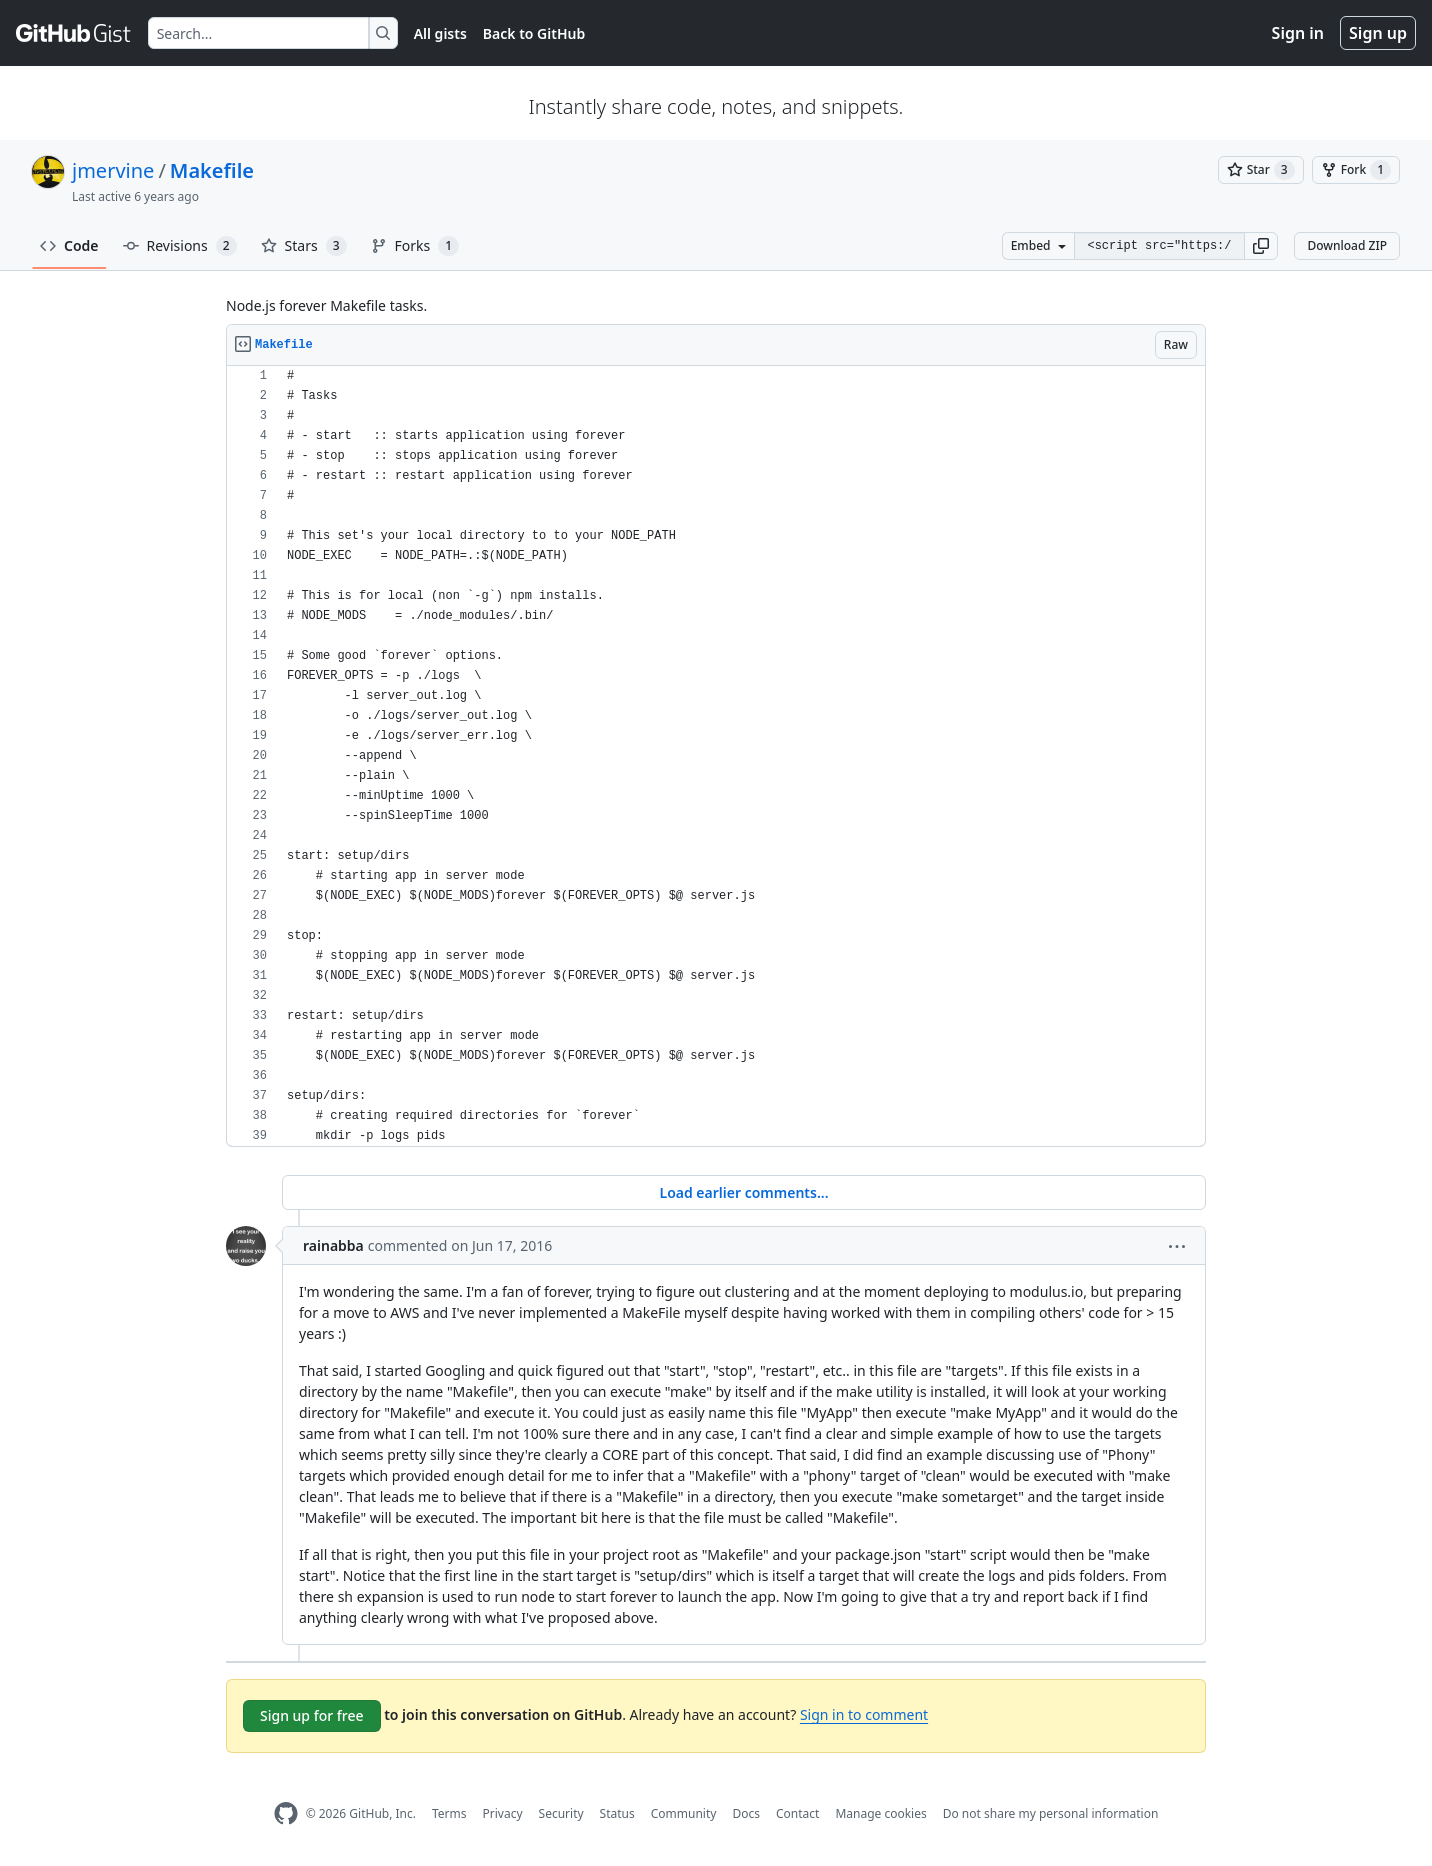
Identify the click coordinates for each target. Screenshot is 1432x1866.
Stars (304, 246)
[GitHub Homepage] (286, 1813)
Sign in (1298, 33)
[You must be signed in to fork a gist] (1356, 170)
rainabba (333, 1245)
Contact (797, 1813)
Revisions (180, 246)
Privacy (503, 1813)
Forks (415, 246)
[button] (1261, 246)
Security (561, 1813)
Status (617, 1813)
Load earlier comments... (743, 1192)
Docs (746, 1813)
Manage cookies (880, 1813)
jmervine (113, 170)
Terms (449, 1813)
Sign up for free (312, 1715)
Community (684, 1813)
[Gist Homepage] (74, 33)
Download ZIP (1347, 245)
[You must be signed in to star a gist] (1261, 170)
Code (69, 245)
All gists (440, 33)
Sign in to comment (864, 1714)
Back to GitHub (534, 33)
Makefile (212, 170)
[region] (716, 756)
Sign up (1378, 33)
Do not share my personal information (1051, 1813)
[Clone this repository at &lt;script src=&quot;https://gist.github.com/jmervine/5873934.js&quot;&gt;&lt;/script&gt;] (1159, 246)
